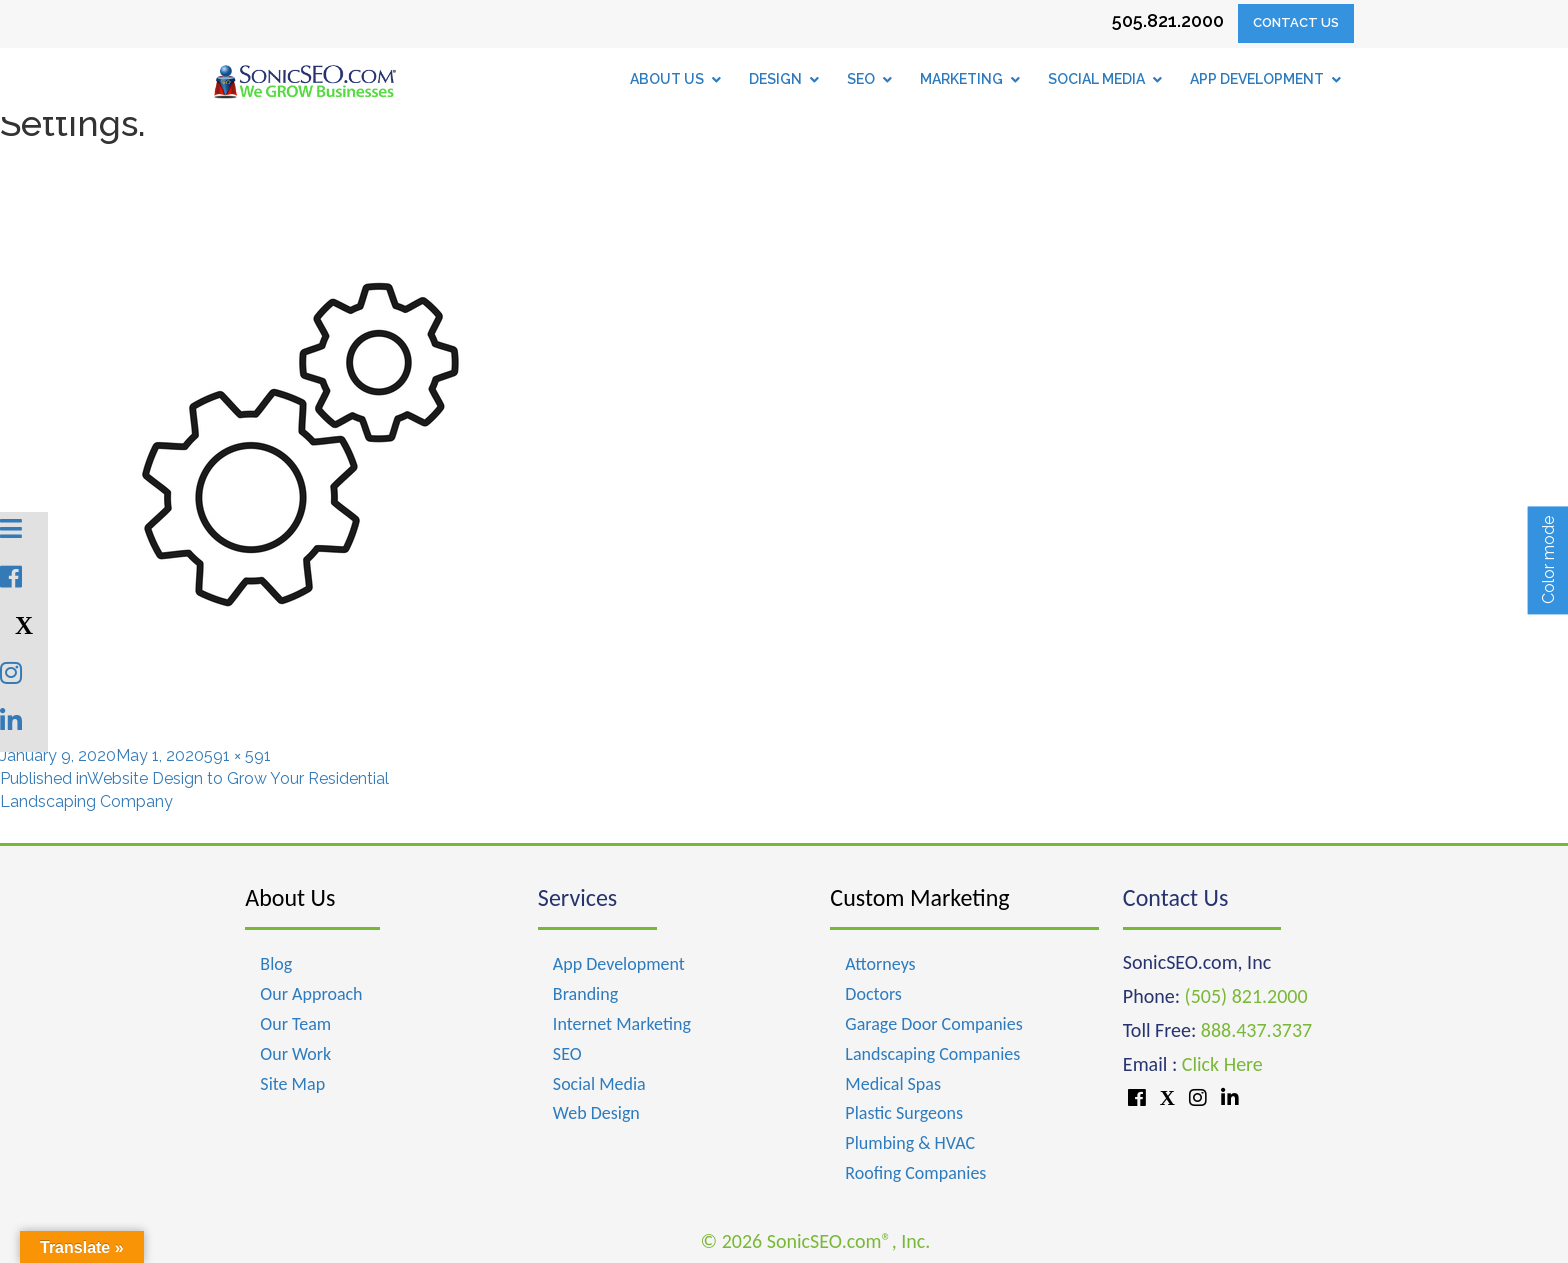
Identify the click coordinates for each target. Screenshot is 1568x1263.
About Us (290, 897)
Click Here (1222, 1064)
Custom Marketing (919, 897)
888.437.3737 (1256, 1030)
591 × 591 (237, 755)
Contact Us (1296, 22)
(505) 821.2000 (1246, 996)
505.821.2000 (1168, 20)
